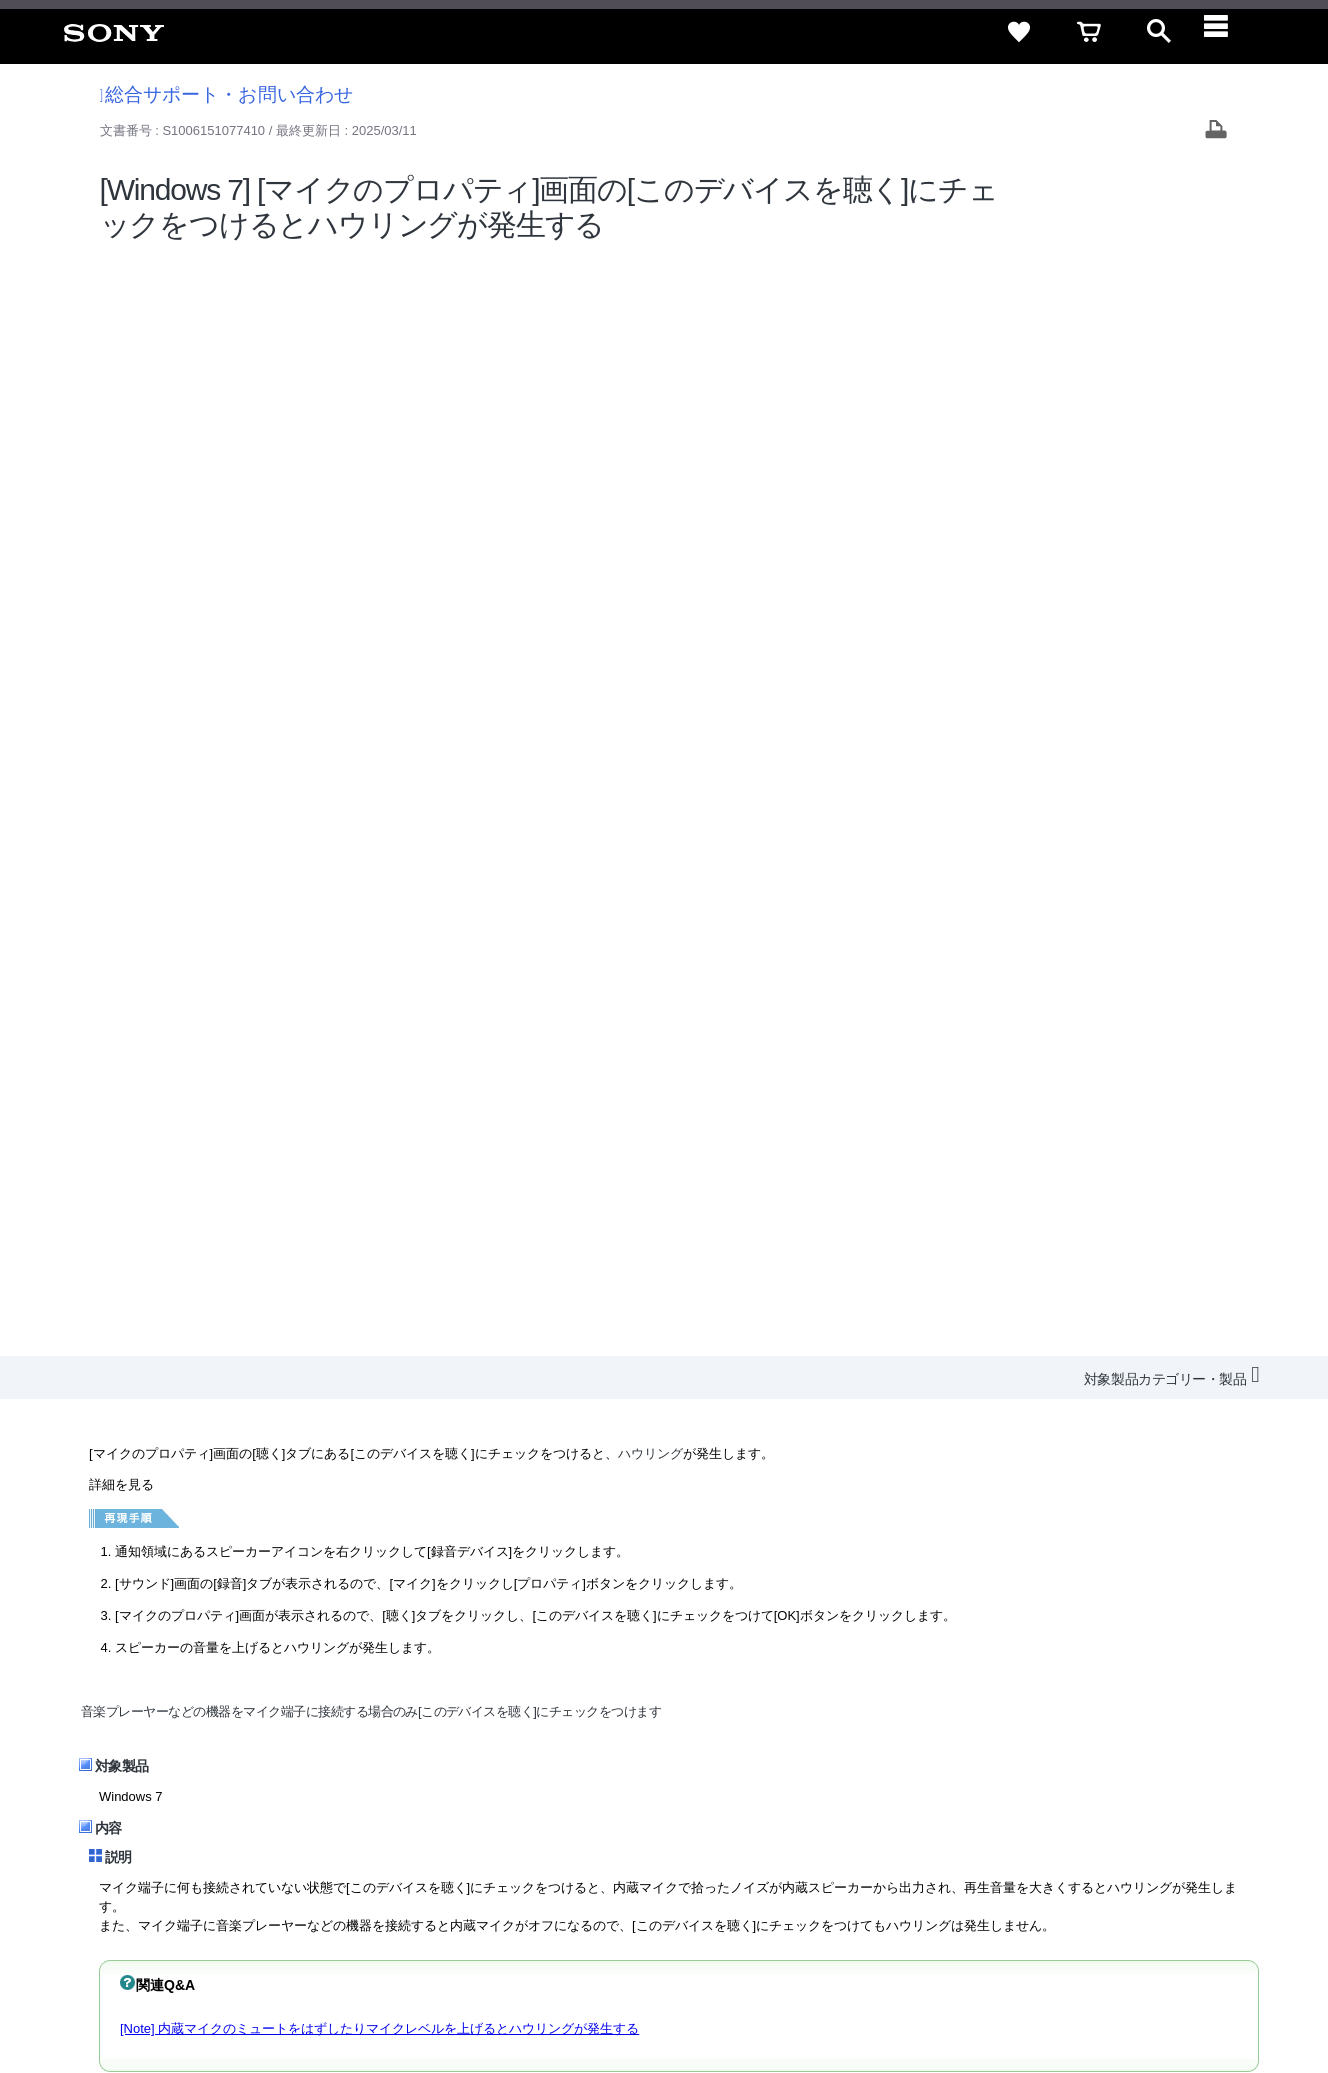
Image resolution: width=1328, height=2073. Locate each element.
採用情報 (739, 1833)
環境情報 (1046, 1833)
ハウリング (650, 355)
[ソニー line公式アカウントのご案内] (1048, 1882)
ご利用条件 (163, 1992)
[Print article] (1216, 131)
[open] (1159, 32)
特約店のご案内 (830, 1833)
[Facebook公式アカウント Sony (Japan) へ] (1177, 1882)
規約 (1185, 1797)
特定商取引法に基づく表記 (967, 1797)
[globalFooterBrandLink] (1123, 2004)
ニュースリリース (948, 1833)
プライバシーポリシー (273, 1992)
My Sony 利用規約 (1145, 1833)
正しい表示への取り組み (421, 1992)
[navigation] (1229, 32)
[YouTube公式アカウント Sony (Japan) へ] (1134, 1882)
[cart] (1089, 32)
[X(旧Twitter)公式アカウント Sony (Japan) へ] (1091, 1882)
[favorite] (1019, 32)
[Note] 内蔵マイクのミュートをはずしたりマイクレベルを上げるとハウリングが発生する (379, 930)
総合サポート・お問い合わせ (227, 94)
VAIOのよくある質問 (156, 1068)
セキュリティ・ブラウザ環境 (780, 1797)
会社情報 (667, 1833)
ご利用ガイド (1109, 1797)
